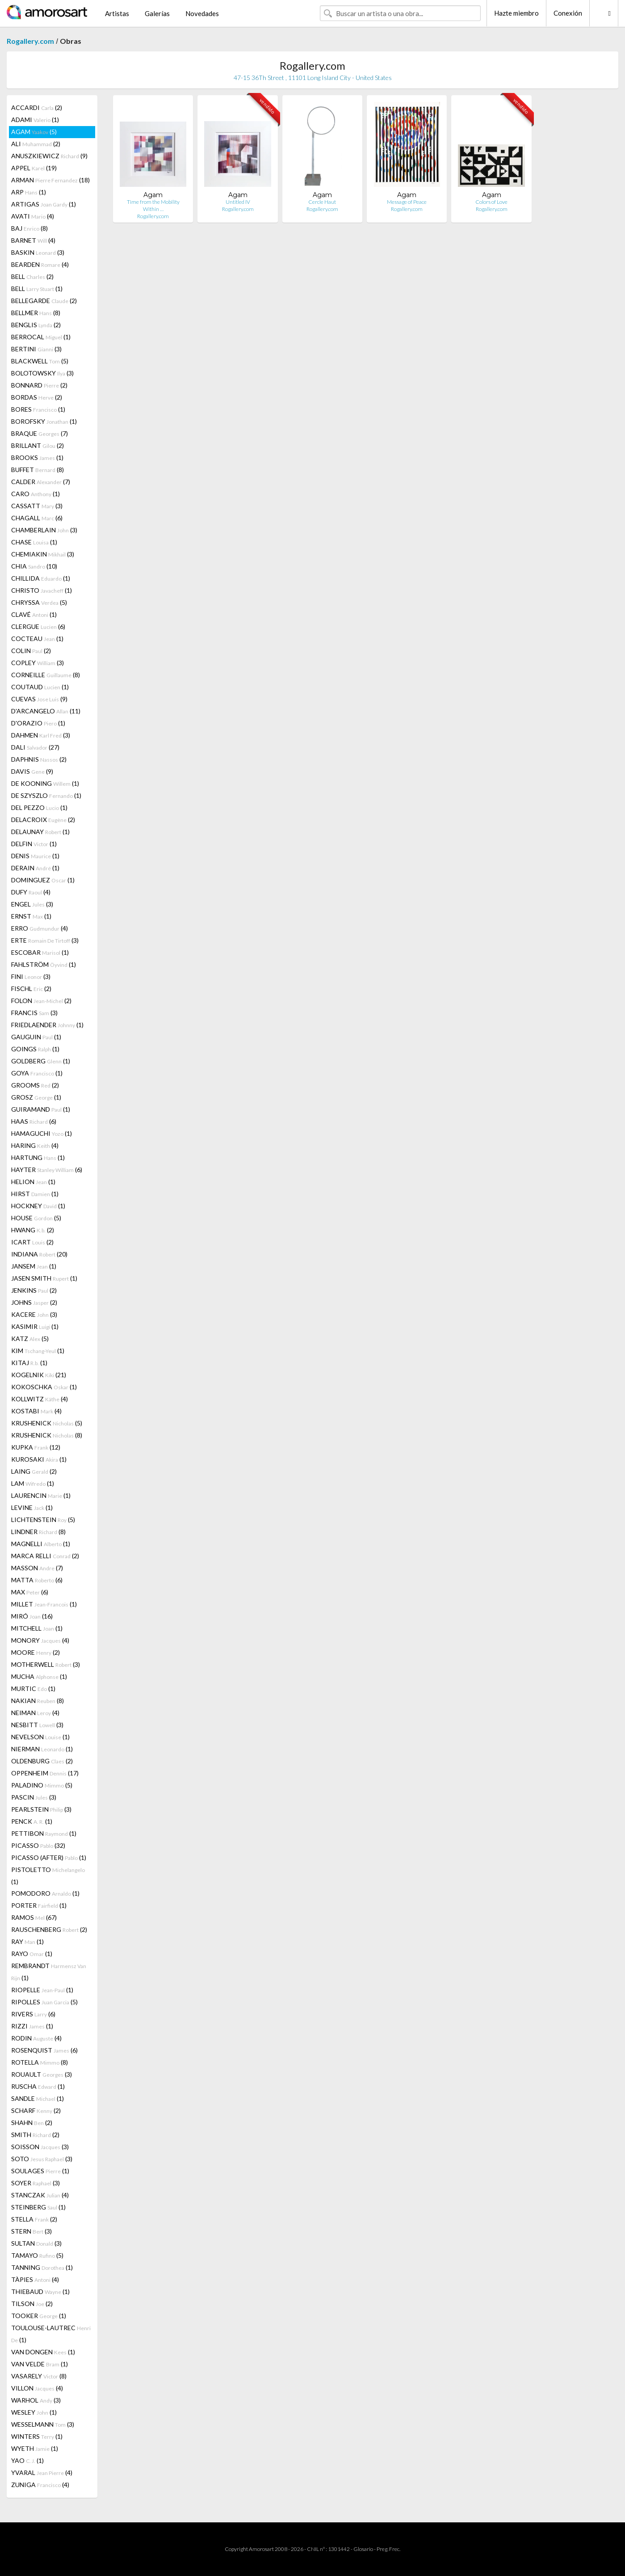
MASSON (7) (37, 1568)
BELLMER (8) (35, 312)
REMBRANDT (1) (48, 1972)
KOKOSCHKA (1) (44, 1387)
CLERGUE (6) (38, 626)
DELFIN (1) (34, 843)
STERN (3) (31, 2231)
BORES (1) (38, 409)
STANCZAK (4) (40, 2195)
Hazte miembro (516, 13)
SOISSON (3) (40, 2146)
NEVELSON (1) (40, 1737)
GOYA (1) (37, 1073)
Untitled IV (238, 201)
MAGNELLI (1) (40, 1543)
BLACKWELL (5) (39, 361)
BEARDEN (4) (40, 264)
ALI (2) (35, 144)
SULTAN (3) (36, 2243)
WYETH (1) (34, 2448)
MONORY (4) (40, 1640)
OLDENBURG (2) (42, 1761)
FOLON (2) (41, 1000)
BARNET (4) (33, 240)
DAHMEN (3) (40, 735)
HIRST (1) (35, 1193)
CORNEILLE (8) (45, 675)
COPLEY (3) (37, 662)
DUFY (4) (30, 892)
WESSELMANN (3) (42, 2424)
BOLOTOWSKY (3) (42, 373)
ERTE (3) (45, 940)
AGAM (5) (34, 131)
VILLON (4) (37, 2388)
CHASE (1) (34, 542)
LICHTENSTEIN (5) (43, 1519)
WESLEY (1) (34, 2412)
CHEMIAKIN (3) (42, 554)
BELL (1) (37, 288)
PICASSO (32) (38, 1845)
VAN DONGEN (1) (43, 2352)
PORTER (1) (39, 1905)
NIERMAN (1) (42, 1749)
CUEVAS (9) (39, 699)
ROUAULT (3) (41, 2074)
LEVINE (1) (32, 1507)
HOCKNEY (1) (38, 1206)
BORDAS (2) (36, 397)
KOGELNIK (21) (38, 1375)
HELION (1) (33, 1181)
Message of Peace (407, 201)
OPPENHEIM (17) (45, 1773)
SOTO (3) (41, 2159)
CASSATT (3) (37, 506)
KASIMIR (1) (35, 1326)
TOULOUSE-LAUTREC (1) (51, 2334)
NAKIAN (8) (37, 1700)
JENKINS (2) (34, 1290)
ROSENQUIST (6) (44, 2050)
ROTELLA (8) (39, 2062)
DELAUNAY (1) (40, 831)
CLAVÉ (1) (34, 614)
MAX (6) (29, 1592)
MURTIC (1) (33, 1688)
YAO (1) (27, 2460)
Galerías (157, 13)
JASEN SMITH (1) (44, 1278)
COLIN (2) (31, 650)
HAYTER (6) (46, 1169)
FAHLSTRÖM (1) (43, 964)
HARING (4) (35, 1145)
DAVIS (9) (32, 771)
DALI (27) (35, 747)
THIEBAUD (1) (40, 2291)
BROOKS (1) (37, 457)
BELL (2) (32, 276)
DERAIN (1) (35, 868)
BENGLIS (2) (36, 325)
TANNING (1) (42, 2267)
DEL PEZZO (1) (39, 807)
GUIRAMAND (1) (40, 1109)
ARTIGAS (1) (43, 204)
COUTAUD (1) (40, 687)
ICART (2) (32, 1242)
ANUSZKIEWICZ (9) (49, 156)
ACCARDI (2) (36, 107)
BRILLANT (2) (37, 445)
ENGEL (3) (32, 904)
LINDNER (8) (38, 1531)
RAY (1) (27, 1941)
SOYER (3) (35, 2183)
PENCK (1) (31, 1821)
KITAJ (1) (29, 1362)
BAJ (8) (29, 228)
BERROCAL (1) (41, 337)
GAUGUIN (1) (36, 1037)
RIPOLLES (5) (44, 2002)
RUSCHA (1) (38, 2086)
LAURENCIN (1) (41, 1495)
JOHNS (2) (34, 1302)
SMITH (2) (35, 2134)
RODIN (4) (36, 2038)
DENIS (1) (35, 856)
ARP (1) (28, 192)
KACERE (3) (34, 1314)
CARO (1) (35, 493)
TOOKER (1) (38, 2315)
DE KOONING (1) (45, 783)
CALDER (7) (40, 481)
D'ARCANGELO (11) (45, 711)
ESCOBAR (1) (40, 952)
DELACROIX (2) (43, 819)
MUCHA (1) (39, 1676)
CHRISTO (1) (41, 590)
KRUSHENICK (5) (46, 1423)
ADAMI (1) (35, 119)
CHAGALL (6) (37, 518)
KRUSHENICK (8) (46, 1435)
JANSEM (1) (33, 1266)
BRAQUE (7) (39, 433)
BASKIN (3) (37, 252)
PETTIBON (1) (43, 1833)
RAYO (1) (31, 1953)
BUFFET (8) (37, 469)
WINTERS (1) (37, 2436)
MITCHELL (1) (37, 1628)
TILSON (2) (32, 2303)
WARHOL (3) (36, 2400)
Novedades (202, 13)
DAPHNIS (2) (39, 759)
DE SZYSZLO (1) (46, 795)
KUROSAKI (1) (39, 1459)
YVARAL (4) (41, 2472)
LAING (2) (34, 1471)
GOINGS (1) (35, 1049)
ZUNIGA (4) (40, 2484)
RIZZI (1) (32, 2026)
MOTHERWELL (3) (45, 1664)
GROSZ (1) (36, 1097)
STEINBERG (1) (38, 2207)
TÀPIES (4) (35, 2279)
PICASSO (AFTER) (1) (48, 1857)
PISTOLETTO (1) (48, 1875)
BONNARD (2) (39, 385)
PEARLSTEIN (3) (41, 1809)
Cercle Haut (322, 201)
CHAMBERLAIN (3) (44, 530)
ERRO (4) (39, 928)
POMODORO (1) (45, 1893)
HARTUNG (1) (38, 1157)
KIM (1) (37, 1350)
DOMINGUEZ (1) (43, 880)
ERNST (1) (31, 916)
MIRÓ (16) (32, 1616)
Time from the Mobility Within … (153, 205)
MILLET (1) (44, 1604)
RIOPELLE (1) (42, 1990)
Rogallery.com (30, 41)
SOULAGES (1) (40, 2171)
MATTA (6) (37, 1580)
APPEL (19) (34, 168)
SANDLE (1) (37, 2098)
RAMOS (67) (34, 1917)
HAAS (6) (33, 1121)
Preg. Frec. (388, 2549)
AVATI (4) (32, 216)
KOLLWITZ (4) (39, 1399)
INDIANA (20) (39, 1254)
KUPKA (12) (35, 1447)
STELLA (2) (34, 2219)
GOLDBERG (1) (40, 1061)
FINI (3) (30, 976)
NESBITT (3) (37, 1725)
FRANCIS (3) (34, 1012)
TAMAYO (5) (37, 2255)
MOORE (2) (35, 1652)
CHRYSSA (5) (39, 602)
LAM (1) (32, 1483)
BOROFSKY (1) (44, 421)
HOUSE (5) (36, 1218)
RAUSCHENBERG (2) (49, 1929)
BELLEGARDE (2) (44, 300)
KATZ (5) (30, 1338)
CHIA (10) (34, 566)
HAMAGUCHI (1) (41, 1133)
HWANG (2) (32, 1230)
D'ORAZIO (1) (38, 723)
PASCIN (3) (33, 1797)
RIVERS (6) (33, 2014)
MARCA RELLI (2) (45, 1556)
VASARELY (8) (39, 2376)
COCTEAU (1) (37, 638)
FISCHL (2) (31, 988)
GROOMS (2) (35, 1085)
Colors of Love (491, 201)
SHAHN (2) (31, 2122)
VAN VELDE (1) (39, 2364)
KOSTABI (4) (36, 1411)
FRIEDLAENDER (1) (47, 1025)
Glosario (363, 2549)
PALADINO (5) (41, 1785)
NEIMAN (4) (35, 1712)
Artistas (117, 13)
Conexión (568, 13)
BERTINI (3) (36, 349)
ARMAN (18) (50, 180)
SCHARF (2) (36, 2110)
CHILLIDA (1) (40, 578)
